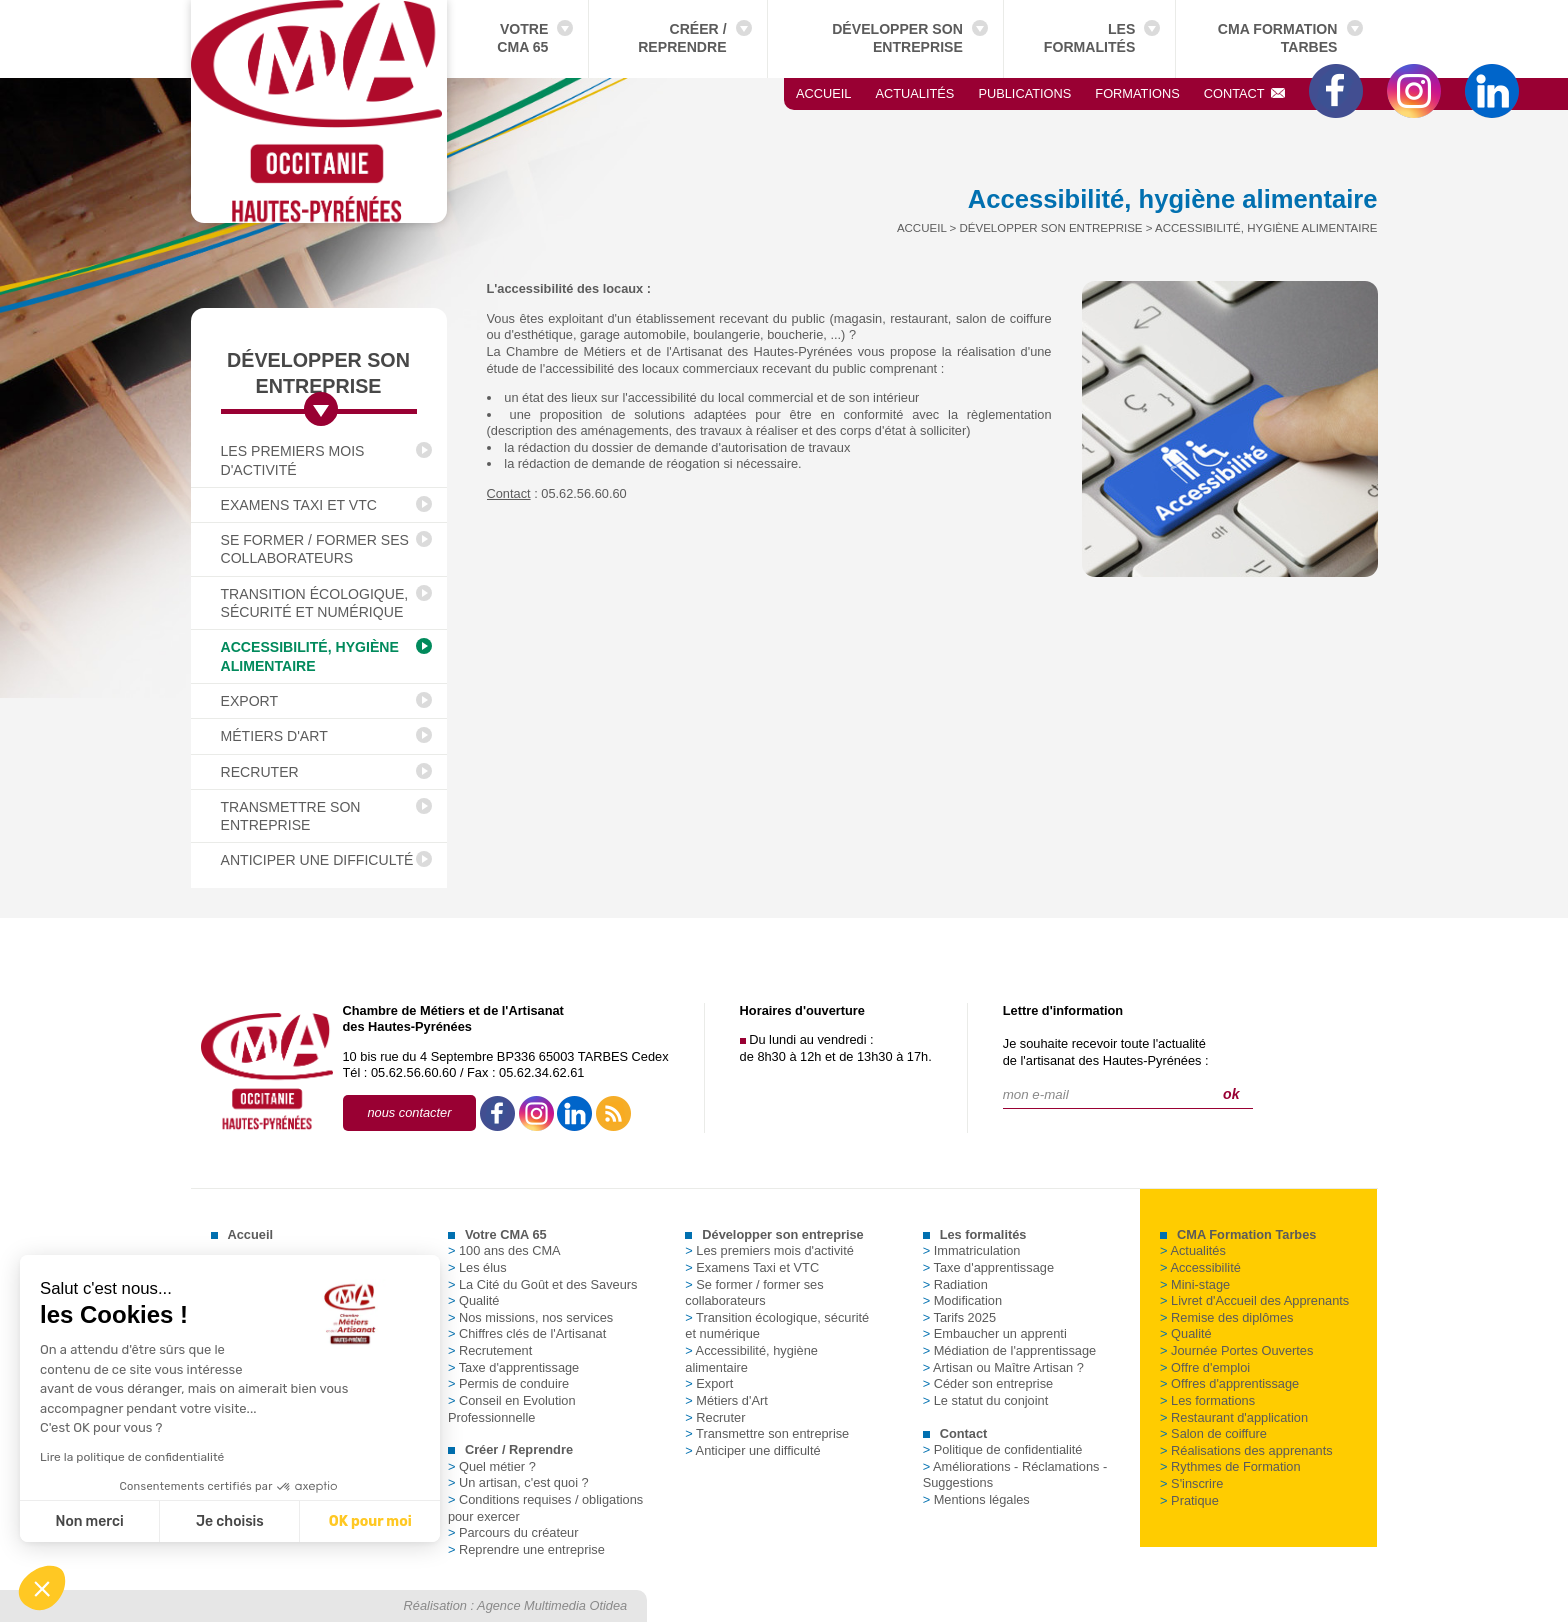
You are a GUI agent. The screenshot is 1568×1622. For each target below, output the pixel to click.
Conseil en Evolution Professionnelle (512, 1409)
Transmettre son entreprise (291, 816)
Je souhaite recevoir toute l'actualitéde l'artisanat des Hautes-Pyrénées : (1106, 1052)
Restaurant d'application (1234, 1417)
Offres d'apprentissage (1229, 1383)
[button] (42, 1588)
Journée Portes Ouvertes (1236, 1350)
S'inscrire (1191, 1483)
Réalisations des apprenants (1246, 1450)
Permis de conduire (508, 1383)
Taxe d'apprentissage (513, 1367)
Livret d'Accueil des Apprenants (1254, 1300)
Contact (1245, 93)
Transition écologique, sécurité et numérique (315, 603)
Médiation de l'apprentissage (1010, 1350)
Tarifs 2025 (959, 1317)
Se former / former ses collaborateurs (315, 549)
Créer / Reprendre (682, 38)
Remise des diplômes (1226, 1317)
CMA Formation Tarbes (1278, 38)
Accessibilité (1200, 1267)
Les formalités (1090, 38)
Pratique (1189, 1500)
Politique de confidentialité (1003, 1449)
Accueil (823, 93)
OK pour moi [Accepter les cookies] (245, 1521)
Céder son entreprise (988, 1383)
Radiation (955, 1284)
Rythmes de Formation (1230, 1466)
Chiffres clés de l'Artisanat (527, 1333)
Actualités (914, 93)
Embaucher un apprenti (995, 1333)
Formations (1137, 93)
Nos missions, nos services (530, 1317)
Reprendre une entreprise (526, 1549)
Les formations (1207, 1400)
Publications (1024, 93)
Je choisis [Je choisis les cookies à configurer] (106, 1521)
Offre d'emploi (1205, 1367)
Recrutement (490, 1350)
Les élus (477, 1267)
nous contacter (410, 1112)
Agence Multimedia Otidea (552, 1605)
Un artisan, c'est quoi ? (518, 1482)
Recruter (260, 772)
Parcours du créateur (513, 1532)
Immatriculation (972, 1250)
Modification (962, 1300)
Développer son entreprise (897, 38)
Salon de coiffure (1213, 1433)
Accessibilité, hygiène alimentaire (310, 656)
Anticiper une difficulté (317, 860)
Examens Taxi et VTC (299, 505)
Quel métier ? (492, 1466)
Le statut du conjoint (986, 1400)
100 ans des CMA (504, 1250)
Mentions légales (976, 1499)
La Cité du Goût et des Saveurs (543, 1284)
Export (250, 701)
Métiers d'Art (274, 736)
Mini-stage (1195, 1284)
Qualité (474, 1300)
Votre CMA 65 (522, 38)
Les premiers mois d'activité (293, 460)
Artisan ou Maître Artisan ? (1003, 1367)
